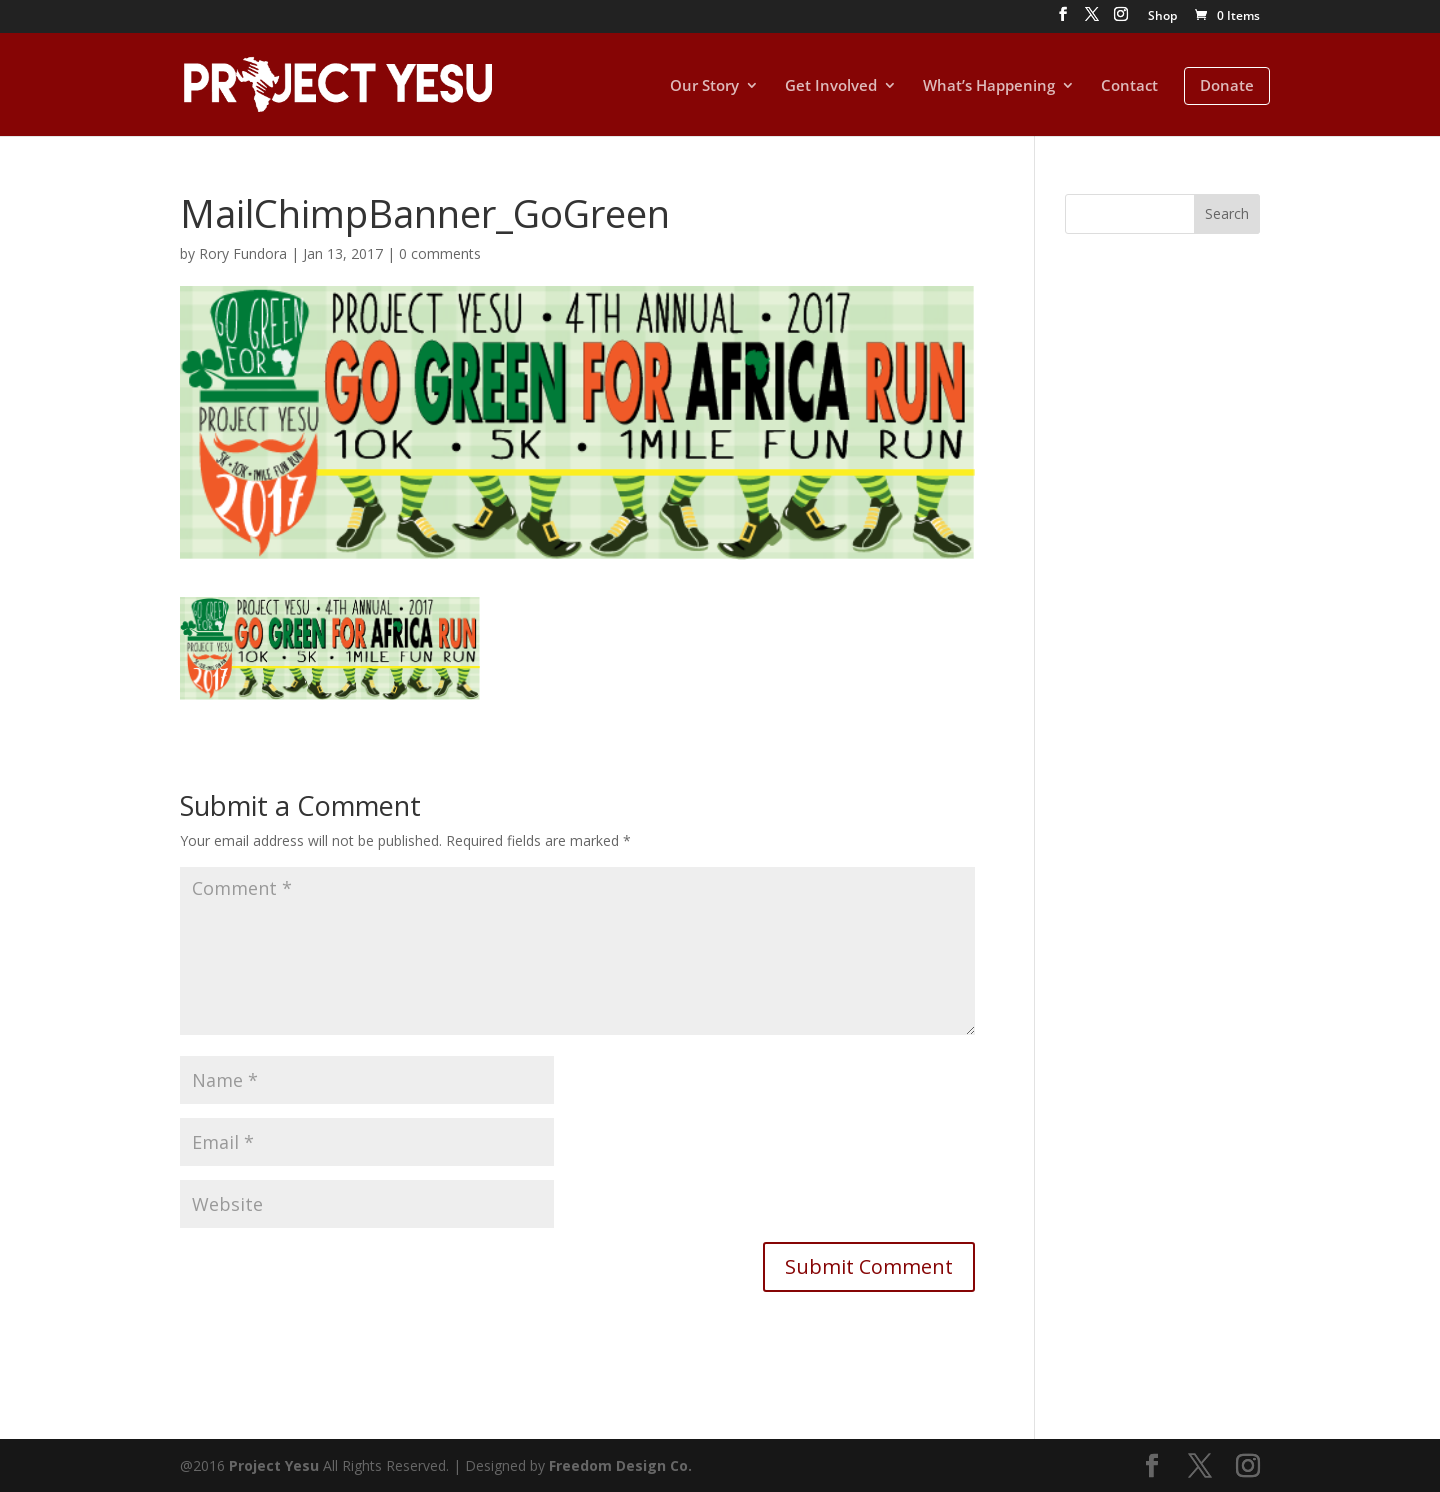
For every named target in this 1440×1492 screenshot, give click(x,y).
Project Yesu (274, 1465)
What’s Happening (989, 86)
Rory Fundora (243, 253)
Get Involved (831, 86)
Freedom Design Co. (620, 1465)
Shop (1162, 17)
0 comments (440, 253)
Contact (1129, 86)
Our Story (704, 86)
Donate (1227, 85)
